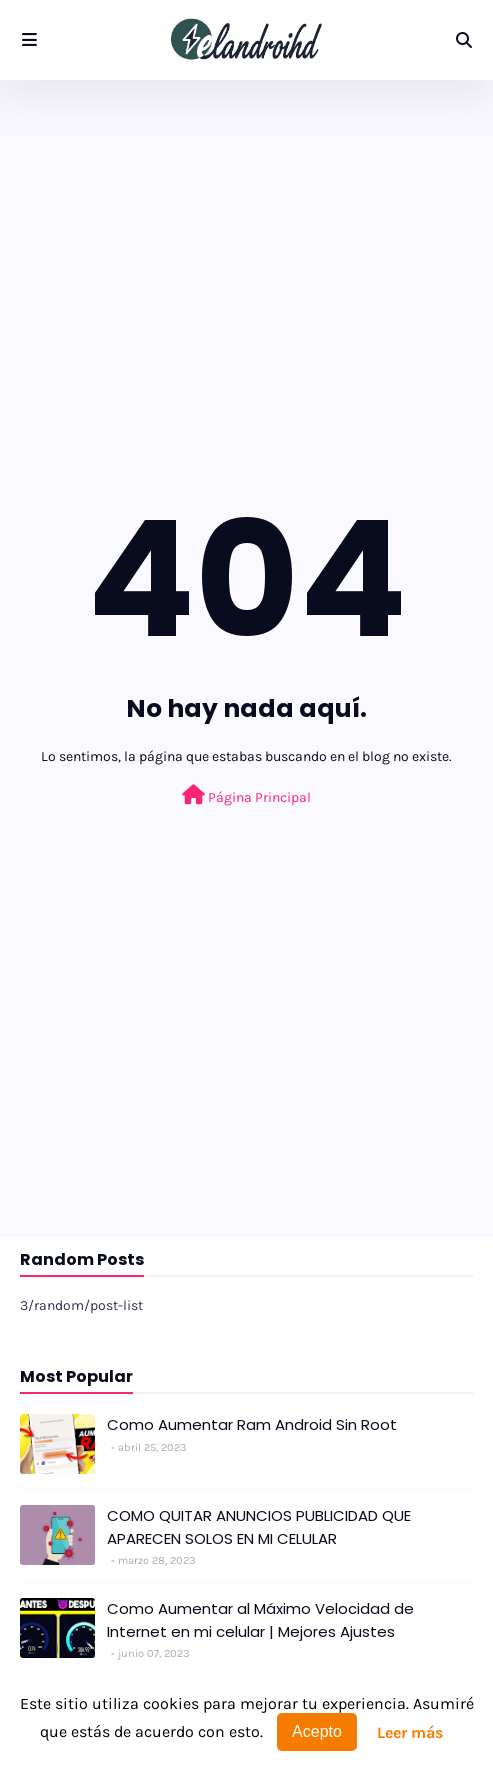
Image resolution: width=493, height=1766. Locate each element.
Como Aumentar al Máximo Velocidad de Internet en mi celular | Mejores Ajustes (260, 1620)
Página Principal (246, 795)
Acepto (317, 1731)
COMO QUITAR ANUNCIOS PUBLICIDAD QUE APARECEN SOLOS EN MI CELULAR (259, 1527)
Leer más (410, 1732)
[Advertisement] (246, 250)
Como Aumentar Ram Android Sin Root (252, 1424)
